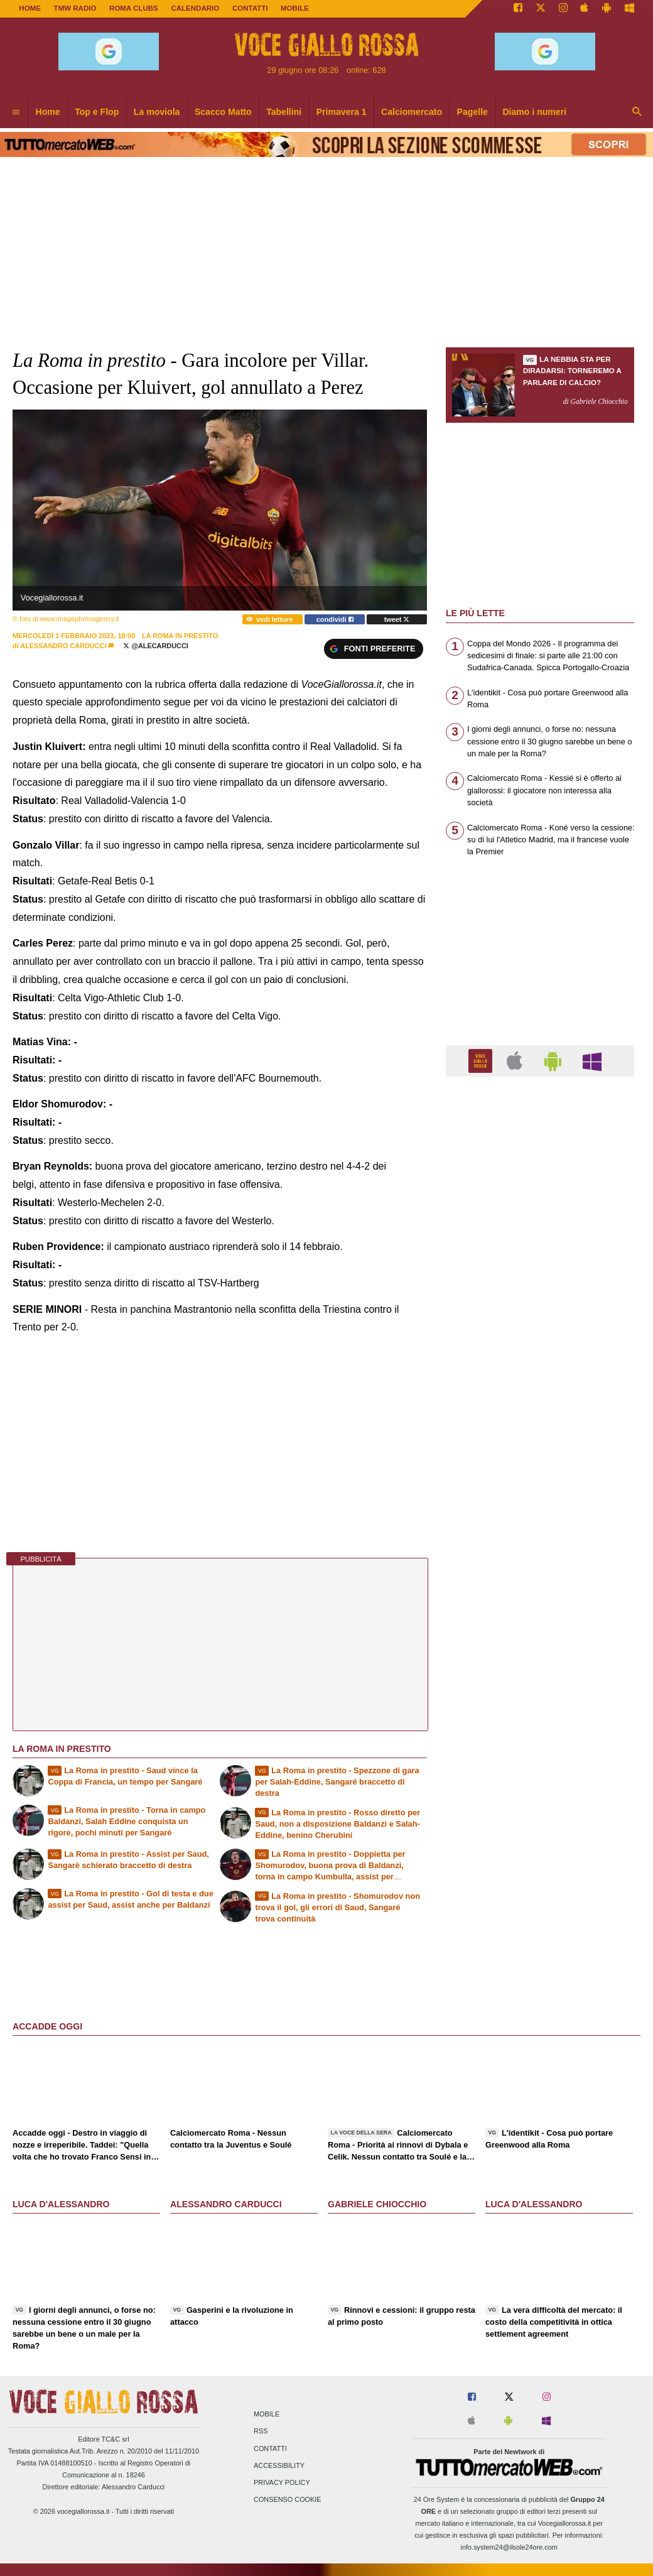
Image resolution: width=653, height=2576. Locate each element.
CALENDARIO (195, 8)
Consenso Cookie (287, 2500)
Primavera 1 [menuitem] (341, 112)
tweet (397, 619)
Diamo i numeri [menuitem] (534, 112)
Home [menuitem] (48, 112)
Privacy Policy (282, 2482)
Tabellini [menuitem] (283, 112)
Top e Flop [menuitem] (97, 112)
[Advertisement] (540, 1573)
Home (30, 8)
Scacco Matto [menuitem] (223, 112)
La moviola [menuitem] (157, 112)
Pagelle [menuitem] (472, 112)
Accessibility (279, 2465)
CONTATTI (250, 8)
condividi (334, 619)
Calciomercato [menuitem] (411, 112)
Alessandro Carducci (63, 645)
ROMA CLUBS (133, 8)
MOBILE (295, 8)
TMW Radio (75, 8)
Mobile (266, 2414)
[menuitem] (15, 112)
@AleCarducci (155, 645)
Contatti (270, 2448)
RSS (260, 2431)
